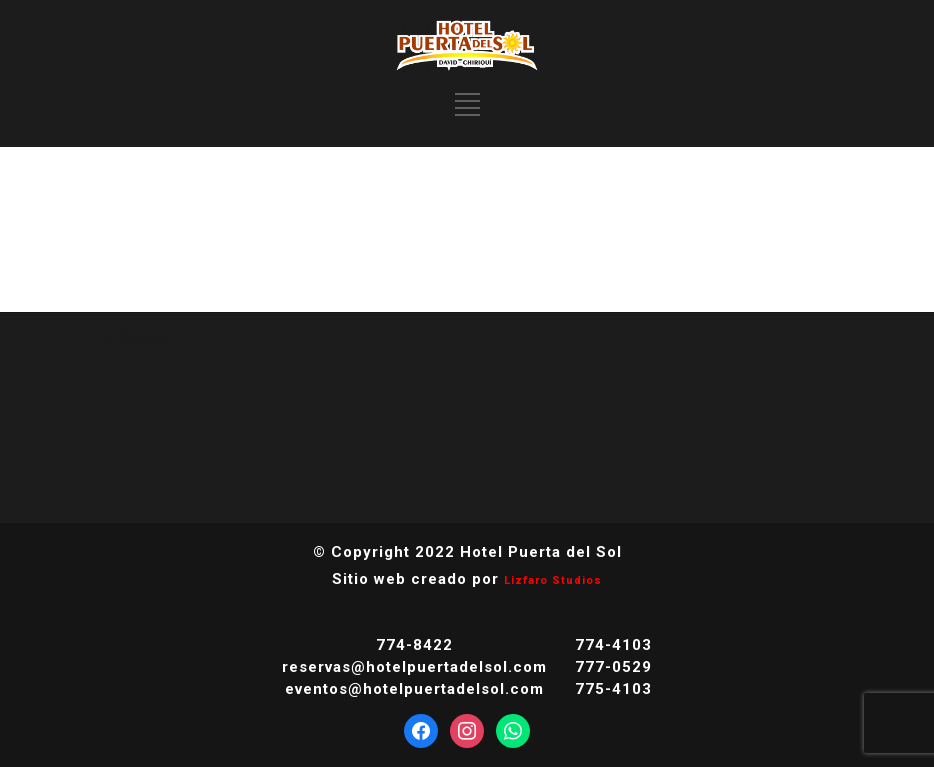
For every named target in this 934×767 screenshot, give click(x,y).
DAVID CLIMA (467, 423)
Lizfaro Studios (553, 580)
